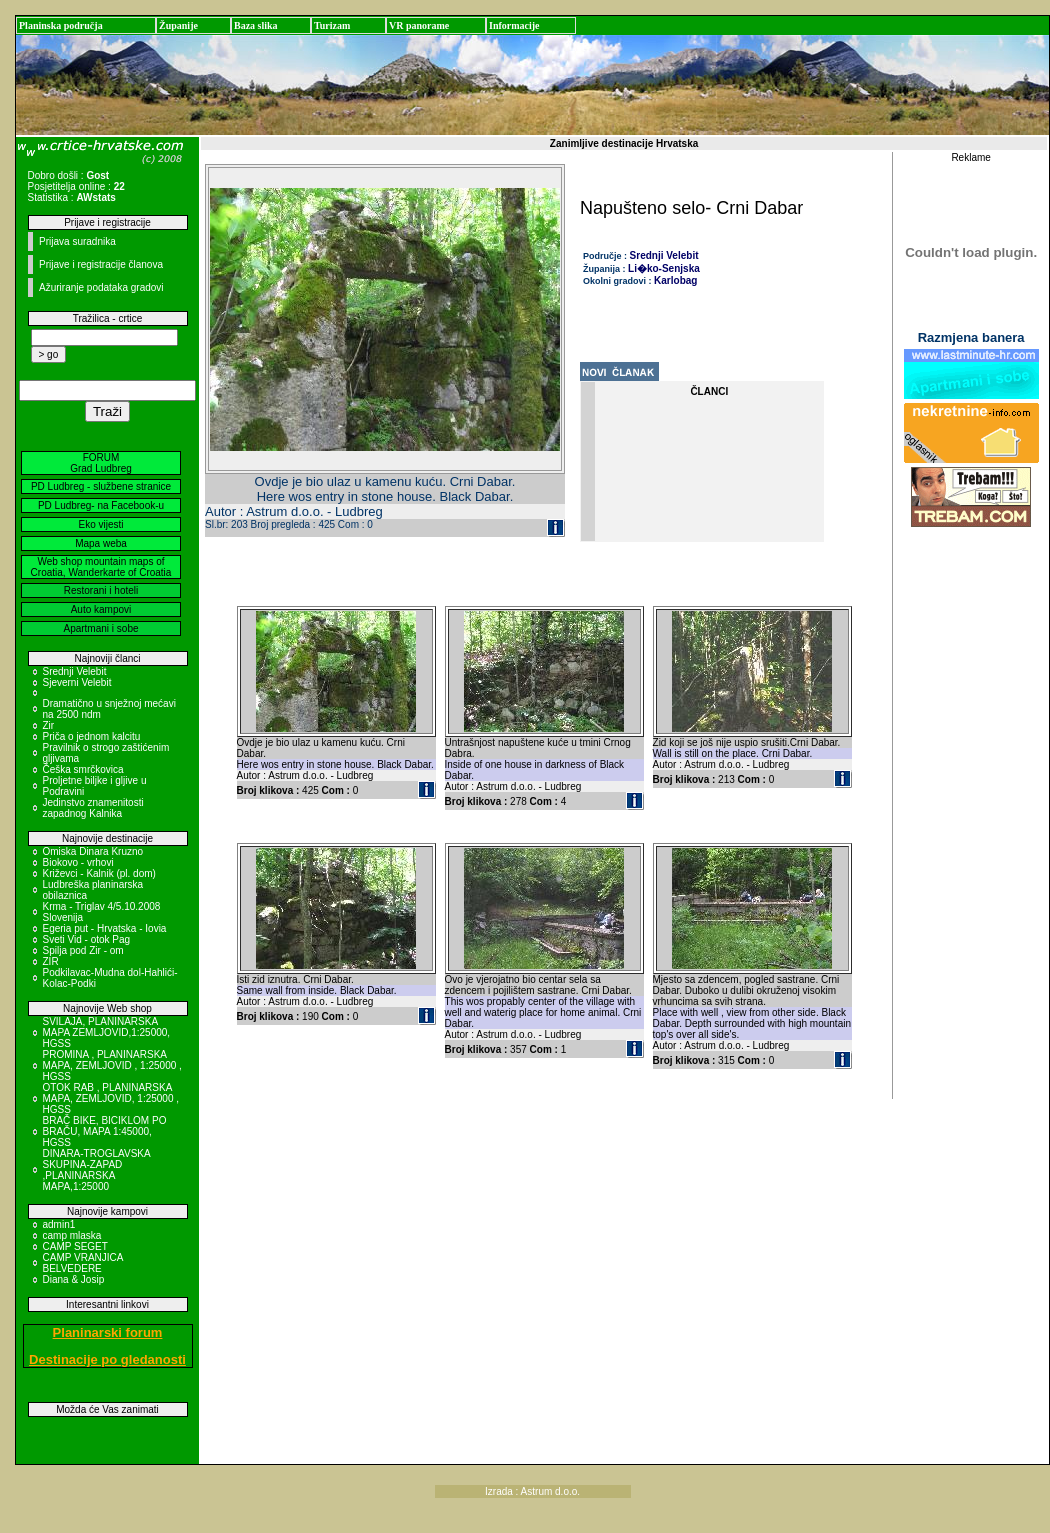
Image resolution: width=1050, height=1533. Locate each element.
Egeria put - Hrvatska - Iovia (105, 928)
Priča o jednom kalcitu (92, 736)
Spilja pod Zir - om (83, 950)
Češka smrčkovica (83, 769)
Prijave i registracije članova (101, 264)
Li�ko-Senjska (664, 268)
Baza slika (256, 25)
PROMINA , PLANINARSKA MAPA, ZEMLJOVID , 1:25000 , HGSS (112, 1065)
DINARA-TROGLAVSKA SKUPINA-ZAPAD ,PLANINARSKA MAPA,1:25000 (97, 1170)
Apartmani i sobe (100, 628)
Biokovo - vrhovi (78, 862)
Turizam (332, 25)
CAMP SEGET (75, 1246)
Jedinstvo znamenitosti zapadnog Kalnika (93, 808)
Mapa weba (101, 543)
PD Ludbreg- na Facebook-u (101, 505)
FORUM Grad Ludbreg (101, 463)
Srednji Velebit (75, 671)
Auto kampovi (101, 609)
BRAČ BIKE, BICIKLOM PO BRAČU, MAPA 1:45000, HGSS (105, 1131)
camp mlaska (72, 1235)
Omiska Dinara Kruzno (93, 851)
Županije (178, 25)
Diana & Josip (74, 1279)
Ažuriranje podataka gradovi (101, 287)
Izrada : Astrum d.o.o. (532, 1491)
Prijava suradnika (77, 241)
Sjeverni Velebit (77, 682)
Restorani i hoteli (101, 590)
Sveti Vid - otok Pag (87, 939)
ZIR (51, 961)
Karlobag (675, 280)
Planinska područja (61, 25)
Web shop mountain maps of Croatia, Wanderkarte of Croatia (101, 567)
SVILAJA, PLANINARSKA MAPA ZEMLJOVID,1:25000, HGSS (107, 1032)
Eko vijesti (100, 524)
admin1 (59, 1224)
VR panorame (419, 25)
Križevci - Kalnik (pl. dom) (99, 873)
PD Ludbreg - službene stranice (101, 486)
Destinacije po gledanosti (107, 1359)
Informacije (514, 25)
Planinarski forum (108, 1332)
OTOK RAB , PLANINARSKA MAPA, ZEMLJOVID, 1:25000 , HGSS (111, 1098)
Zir (49, 725)
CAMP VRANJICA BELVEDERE (83, 1263)
